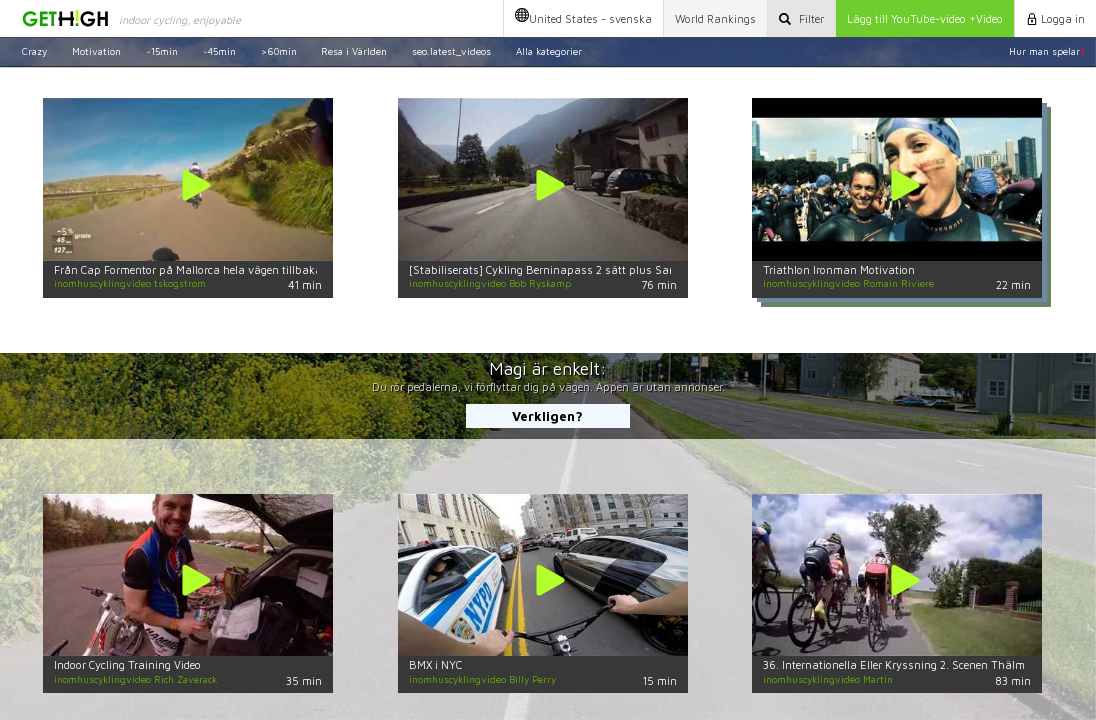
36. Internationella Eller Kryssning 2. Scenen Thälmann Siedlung (928, 664)
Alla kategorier (549, 51)
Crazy (34, 51)
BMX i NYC (435, 664)
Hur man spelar (1047, 51)
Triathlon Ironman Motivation (839, 269)
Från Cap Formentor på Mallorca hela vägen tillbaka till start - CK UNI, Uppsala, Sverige (279, 269)
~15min (162, 51)
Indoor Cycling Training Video (127, 664)
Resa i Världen (354, 51)
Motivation (96, 51)
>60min (279, 51)
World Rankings (715, 18)
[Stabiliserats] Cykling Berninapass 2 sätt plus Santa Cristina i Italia (587, 269)
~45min (219, 51)
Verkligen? (547, 416)
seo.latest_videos (451, 51)
